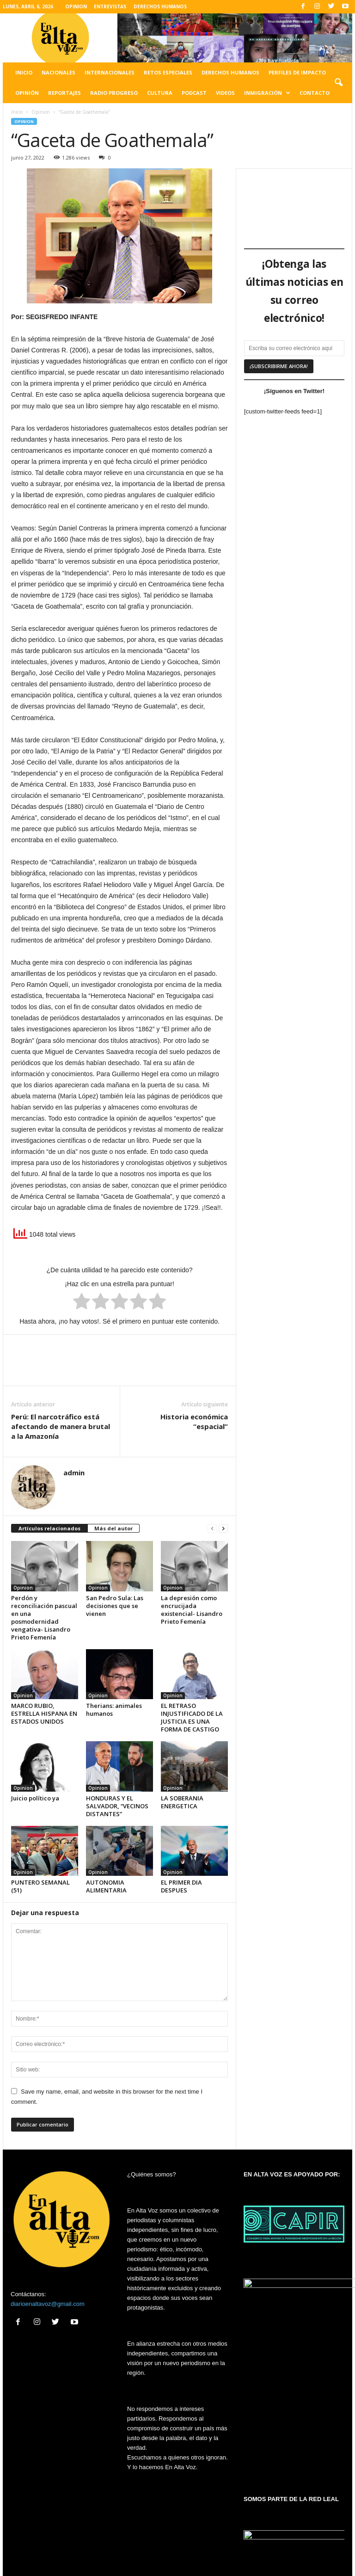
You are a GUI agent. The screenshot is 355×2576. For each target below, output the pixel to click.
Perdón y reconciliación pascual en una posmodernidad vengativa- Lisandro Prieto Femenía (44, 1617)
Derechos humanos (230, 72)
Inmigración (267, 93)
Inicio (23, 72)
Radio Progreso (114, 92)
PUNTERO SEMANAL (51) (40, 1886)
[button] (338, 83)
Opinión (27, 92)
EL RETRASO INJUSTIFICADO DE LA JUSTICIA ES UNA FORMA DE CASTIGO (192, 1717)
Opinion (40, 112)
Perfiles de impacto (297, 72)
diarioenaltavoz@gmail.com (48, 2303)
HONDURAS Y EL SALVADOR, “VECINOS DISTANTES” (117, 1806)
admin (74, 1472)
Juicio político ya (35, 1798)
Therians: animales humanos (114, 1709)
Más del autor (113, 1528)
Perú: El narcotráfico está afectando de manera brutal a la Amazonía (60, 1426)
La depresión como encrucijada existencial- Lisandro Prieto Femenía (191, 1610)
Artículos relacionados (49, 1528)
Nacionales (58, 72)
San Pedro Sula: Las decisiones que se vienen (114, 1606)
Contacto (315, 92)
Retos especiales (168, 72)
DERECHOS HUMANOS (160, 6)
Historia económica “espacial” (194, 1421)
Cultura (159, 92)
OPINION (76, 6)
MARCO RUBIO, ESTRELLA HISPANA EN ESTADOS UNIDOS (44, 1713)
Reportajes (64, 92)
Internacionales (110, 72)
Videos (225, 92)
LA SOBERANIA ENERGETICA (182, 1802)
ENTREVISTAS (110, 6)
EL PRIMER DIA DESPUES (181, 1886)
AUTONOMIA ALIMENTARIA (106, 1886)
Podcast (194, 92)
